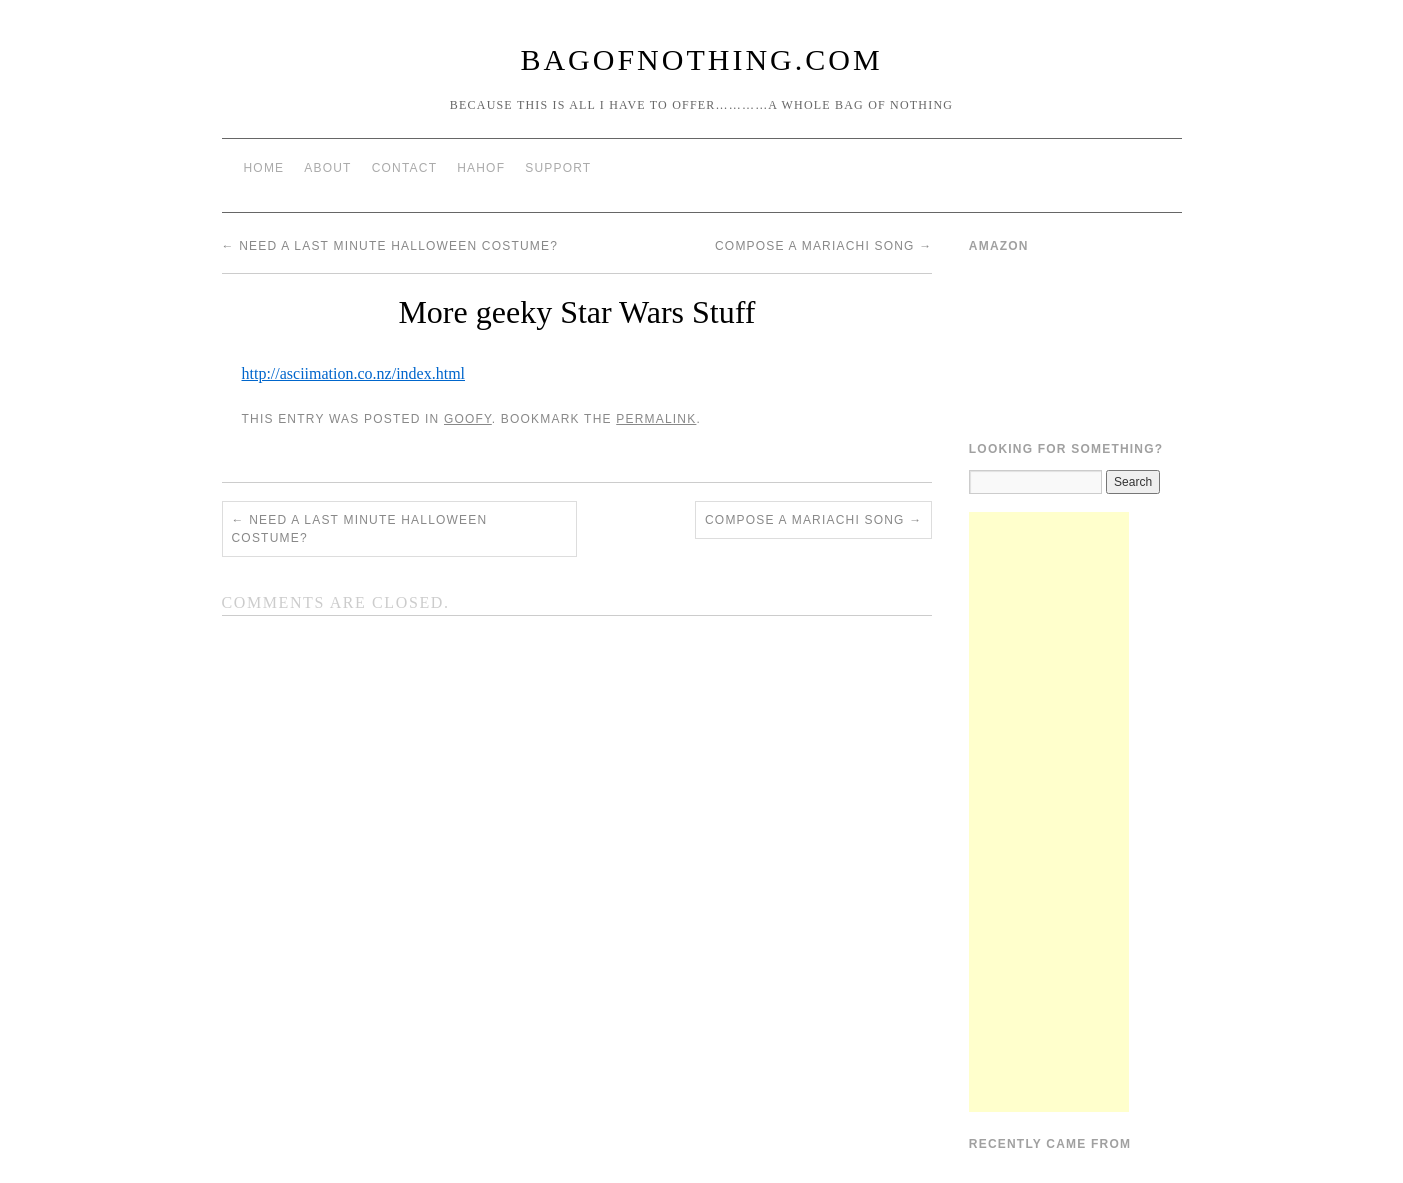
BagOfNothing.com (701, 59)
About (327, 168)
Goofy (468, 419)
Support (558, 168)
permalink (656, 419)
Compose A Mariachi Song (823, 246)
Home (264, 168)
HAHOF (481, 168)
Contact (405, 168)
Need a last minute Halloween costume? (390, 246)
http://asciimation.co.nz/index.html (354, 373)
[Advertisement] (1049, 812)
